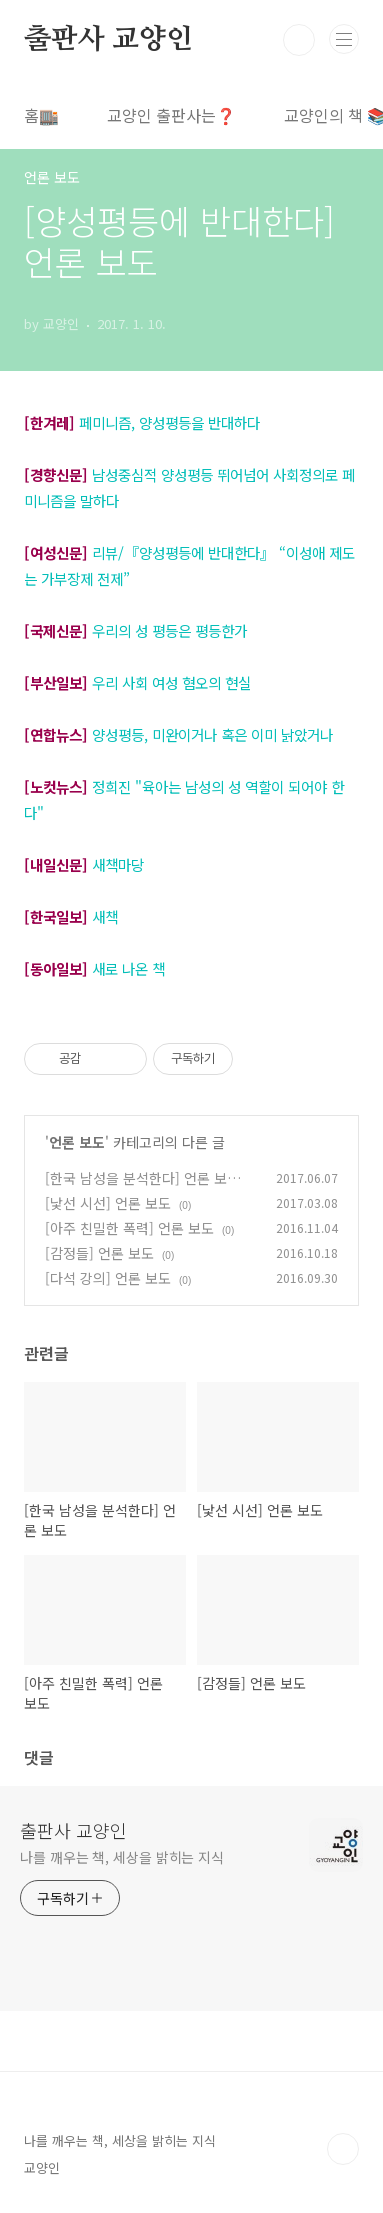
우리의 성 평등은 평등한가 (169, 630)
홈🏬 (41, 115)
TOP (343, 2149)
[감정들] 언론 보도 (99, 1253)
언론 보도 (77, 1142)
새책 (105, 916)
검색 (299, 40)
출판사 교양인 (108, 40)
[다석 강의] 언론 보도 (108, 1278)
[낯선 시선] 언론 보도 (108, 1203)
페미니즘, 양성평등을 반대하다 (169, 422)
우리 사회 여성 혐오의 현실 (171, 682)
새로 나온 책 (128, 968)
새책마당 (118, 864)
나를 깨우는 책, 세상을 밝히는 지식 (122, 1857)
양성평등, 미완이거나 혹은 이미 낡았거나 (212, 734)
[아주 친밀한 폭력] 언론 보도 (129, 1228)
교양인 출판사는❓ (171, 115)
